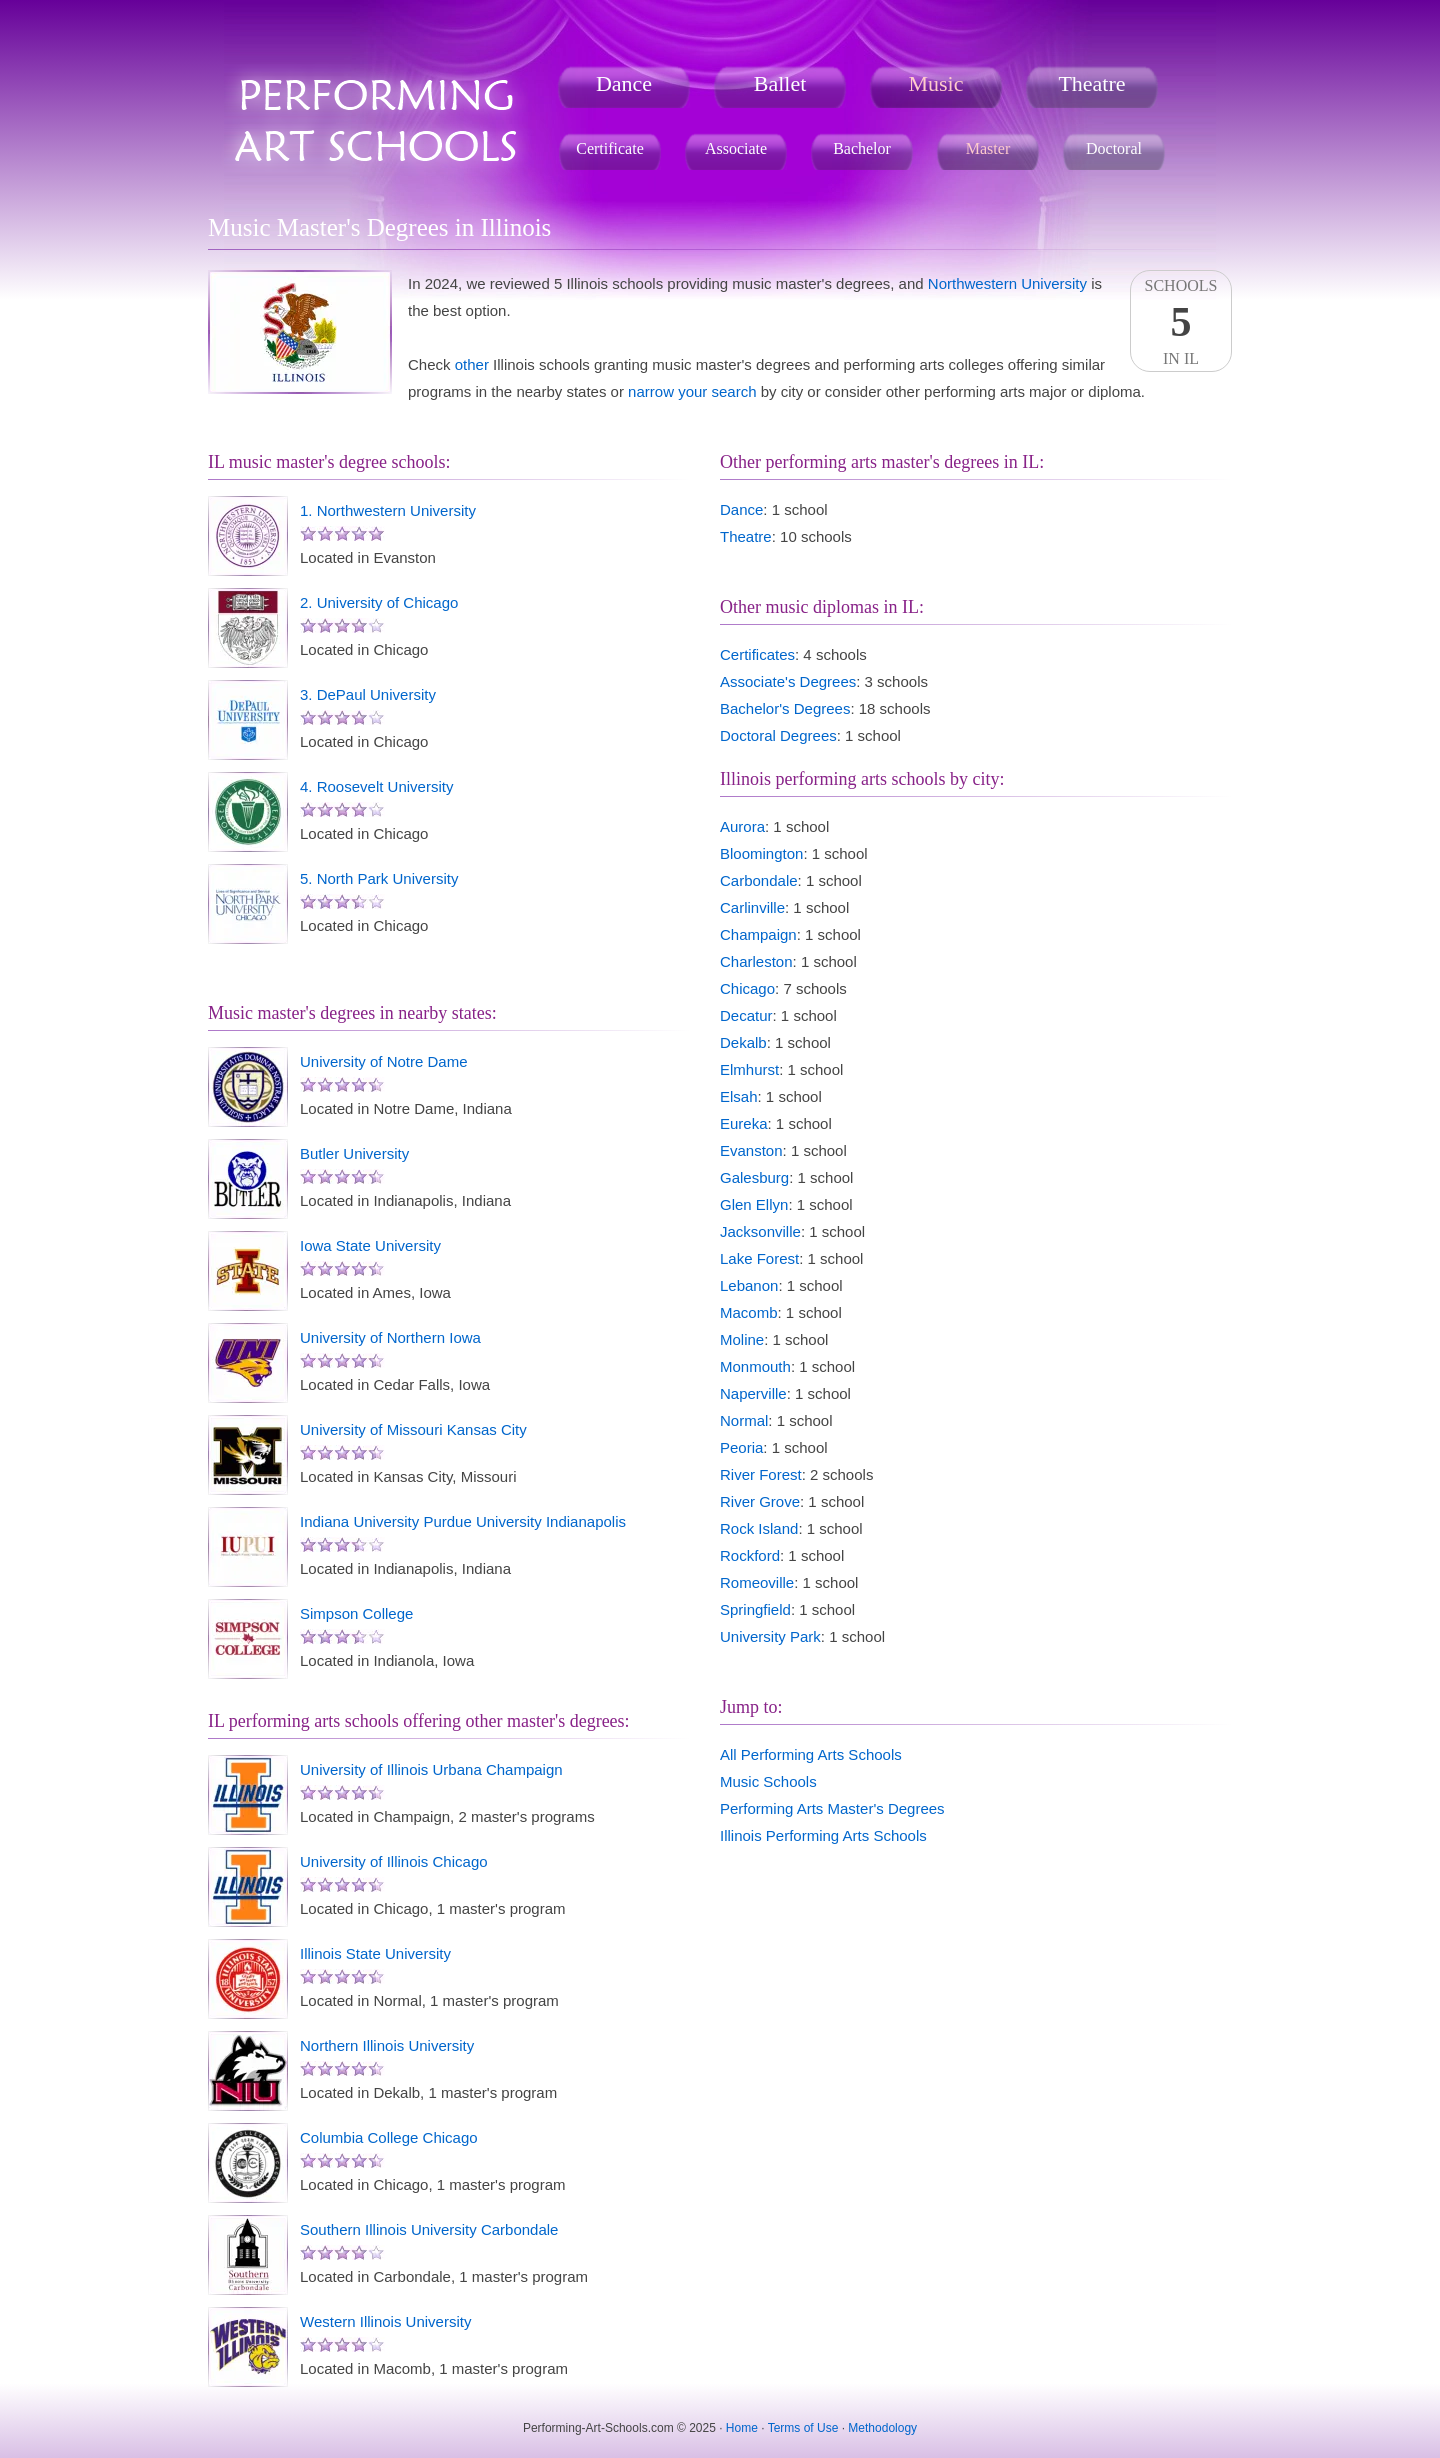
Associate (736, 148)
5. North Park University (379, 878)
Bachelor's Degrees (785, 708)
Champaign (758, 934)
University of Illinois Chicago (394, 1861)
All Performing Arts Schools (811, 1754)
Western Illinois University (385, 2321)
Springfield (755, 1609)
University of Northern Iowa (390, 1337)
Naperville (753, 1393)
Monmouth (755, 1366)
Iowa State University (370, 1245)
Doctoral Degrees (778, 735)
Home (742, 2428)
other (472, 364)
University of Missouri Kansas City (413, 1429)
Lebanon (749, 1285)
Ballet (780, 83)
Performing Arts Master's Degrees (832, 1808)
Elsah (739, 1096)
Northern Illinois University (387, 2045)
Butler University (354, 1153)
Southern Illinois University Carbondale (429, 2229)
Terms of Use (803, 2428)
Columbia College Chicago (389, 2137)
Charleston (756, 961)
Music (936, 83)
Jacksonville (760, 1231)
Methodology (882, 2428)
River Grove (760, 1501)
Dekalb (743, 1042)
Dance (624, 83)
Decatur (746, 1015)
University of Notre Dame (384, 1061)
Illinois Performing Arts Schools (823, 1835)
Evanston (751, 1150)
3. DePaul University (368, 694)
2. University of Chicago (379, 602)
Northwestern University (1007, 283)
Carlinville (752, 907)
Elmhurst (749, 1069)
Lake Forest (759, 1258)
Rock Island (759, 1528)
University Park (770, 1636)
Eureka (744, 1123)
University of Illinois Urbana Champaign (431, 1769)
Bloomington (761, 853)
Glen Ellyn (754, 1204)
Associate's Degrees (788, 681)
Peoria (741, 1447)
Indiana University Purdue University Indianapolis (463, 1521)
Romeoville (757, 1582)
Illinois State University (375, 1953)
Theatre (1091, 83)
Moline (742, 1339)
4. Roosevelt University (376, 786)
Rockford (750, 1555)
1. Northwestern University (388, 510)
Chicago (747, 988)
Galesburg (754, 1177)
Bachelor (862, 148)
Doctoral (1114, 148)
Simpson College (356, 1613)
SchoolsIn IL (1181, 322)
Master (988, 148)
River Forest (761, 1474)
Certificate (610, 148)
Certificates (757, 654)
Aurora (742, 826)
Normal (744, 1420)
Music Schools (768, 1781)
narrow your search (692, 391)
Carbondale (759, 880)
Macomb (749, 1312)
